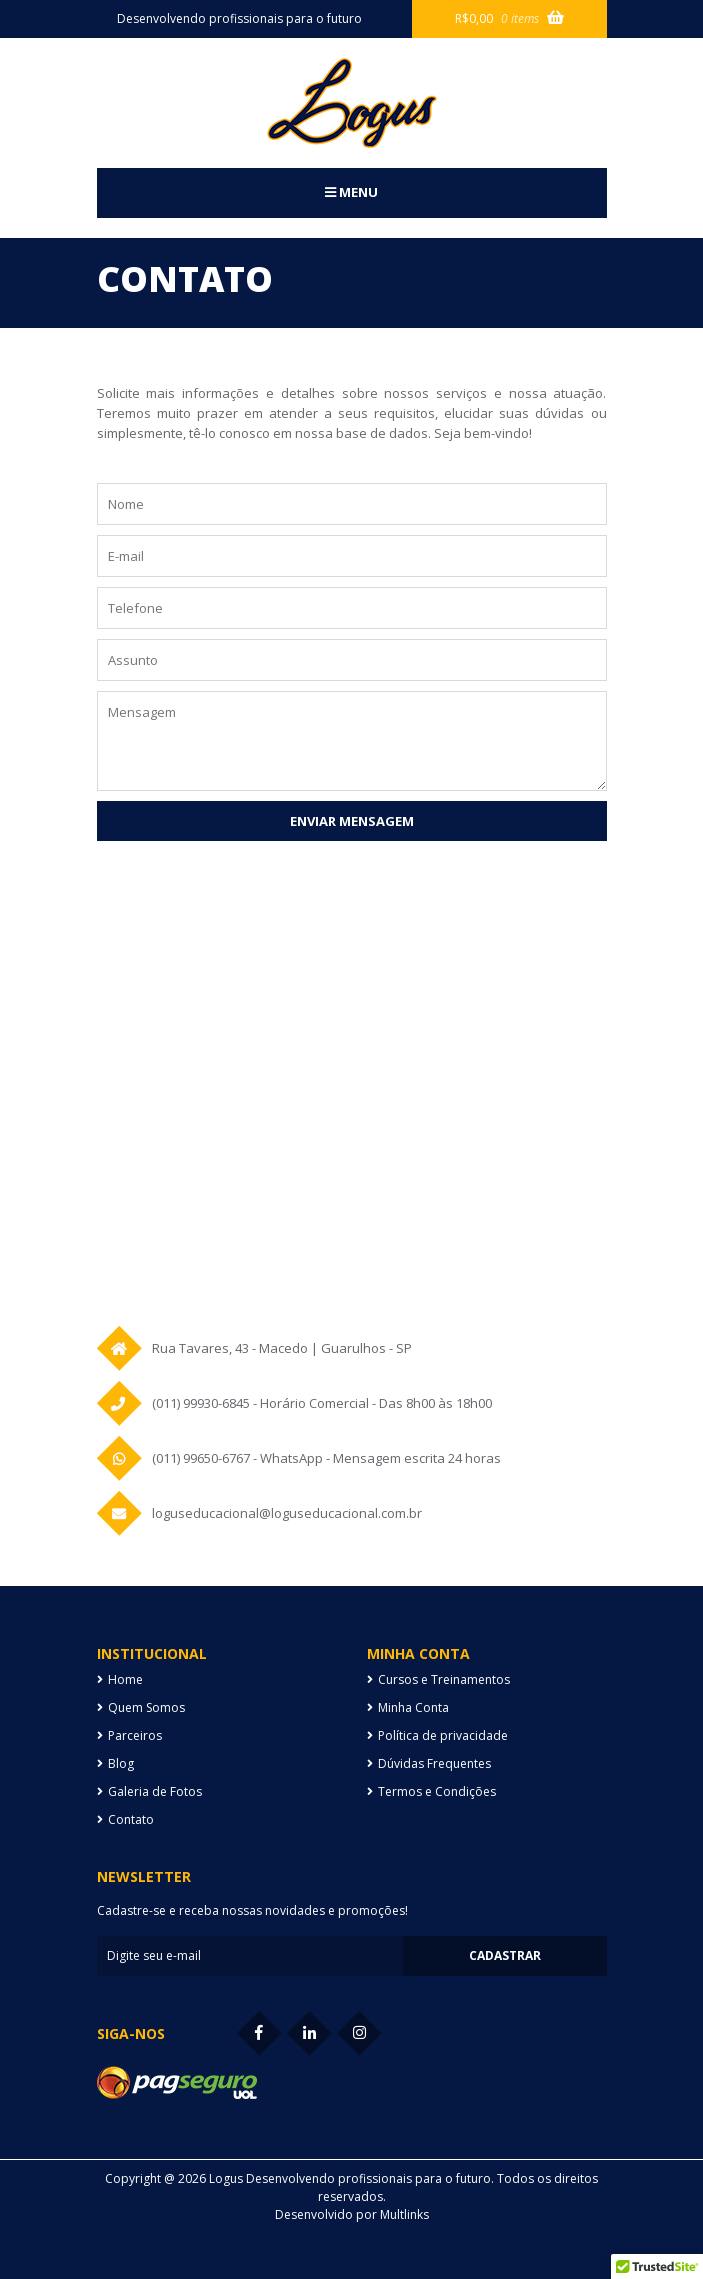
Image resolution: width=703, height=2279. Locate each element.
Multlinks (404, 2214)
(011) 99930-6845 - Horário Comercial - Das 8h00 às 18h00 (322, 1403)
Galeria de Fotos (155, 1791)
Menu (351, 192)
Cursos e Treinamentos (444, 1679)
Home (125, 1679)
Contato (131, 1819)
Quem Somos (146, 1707)
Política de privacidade (443, 1735)
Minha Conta (413, 1707)
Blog (121, 1763)
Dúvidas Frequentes (434, 1763)
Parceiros (135, 1735)
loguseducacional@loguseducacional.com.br (287, 1513)
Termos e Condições (437, 1791)
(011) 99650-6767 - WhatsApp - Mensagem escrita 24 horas (326, 1458)
